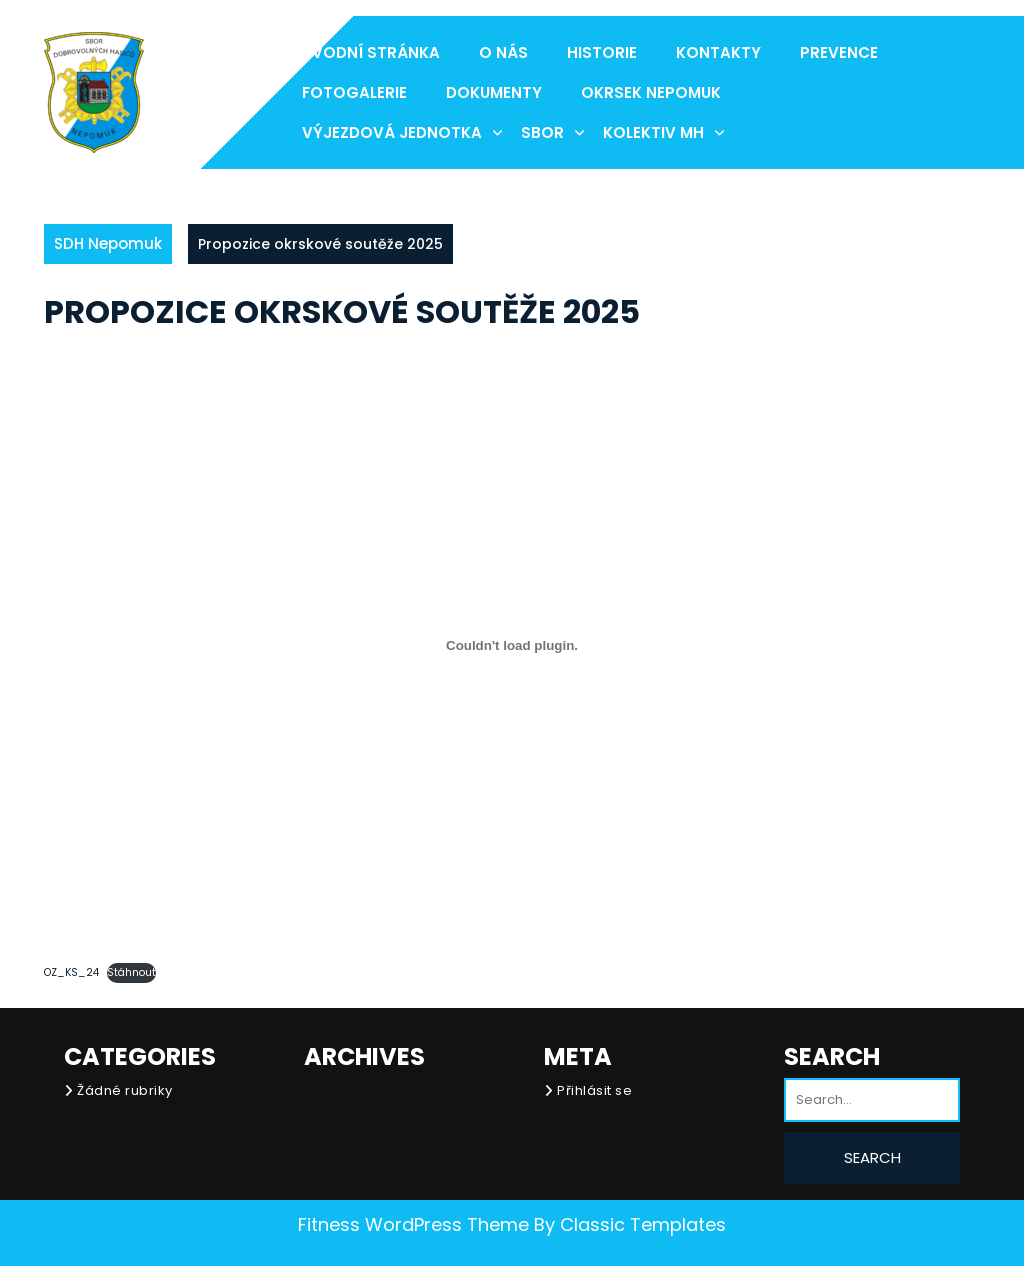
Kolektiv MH (653, 132)
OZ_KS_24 (71, 972)
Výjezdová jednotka (392, 132)
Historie (602, 52)
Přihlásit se (594, 1090)
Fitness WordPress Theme (413, 1224)
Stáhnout (131, 972)
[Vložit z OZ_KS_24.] (512, 645)
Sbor (542, 132)
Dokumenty (494, 92)
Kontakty (718, 52)
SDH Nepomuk (108, 243)
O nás (503, 52)
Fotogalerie (354, 92)
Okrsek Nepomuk (651, 92)
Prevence (839, 52)
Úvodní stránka (371, 52)
